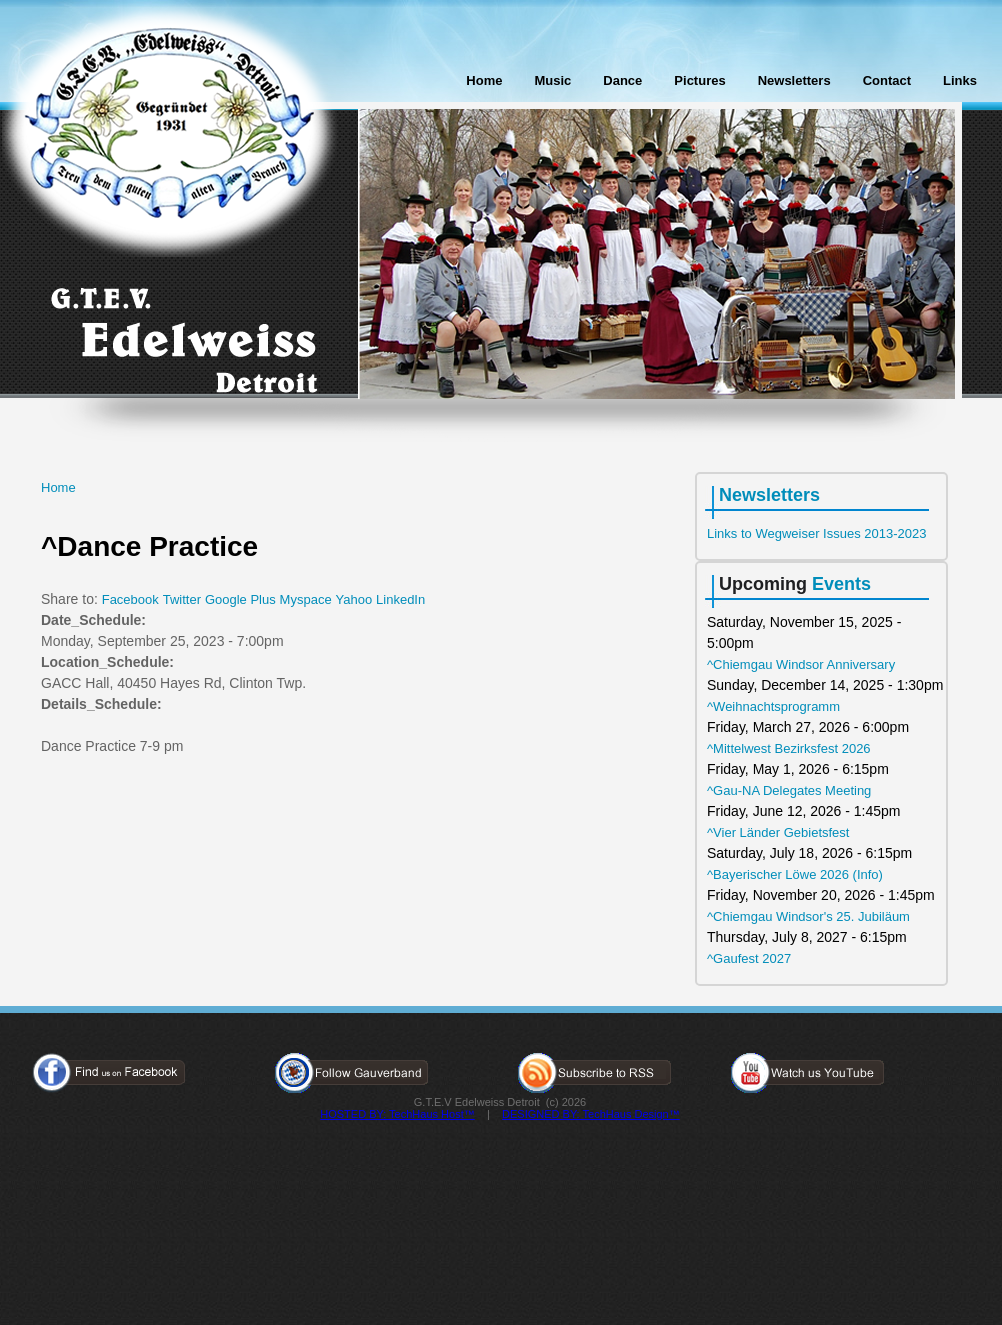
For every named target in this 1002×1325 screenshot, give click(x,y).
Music (552, 80)
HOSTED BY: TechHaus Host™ (397, 1114)
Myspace (306, 599)
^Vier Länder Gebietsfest (778, 832)
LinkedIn (400, 599)
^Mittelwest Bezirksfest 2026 (789, 748)
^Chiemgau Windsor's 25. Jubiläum (808, 916)
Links (960, 80)
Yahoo (354, 599)
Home (484, 80)
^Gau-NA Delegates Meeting (789, 790)
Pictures (699, 80)
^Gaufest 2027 (749, 958)
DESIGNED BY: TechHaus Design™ (591, 1114)
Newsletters (794, 80)
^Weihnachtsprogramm (773, 706)
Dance (622, 80)
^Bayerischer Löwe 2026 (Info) (795, 874)
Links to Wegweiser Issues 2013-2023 (816, 533)
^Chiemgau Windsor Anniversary (801, 664)
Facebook (130, 599)
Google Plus (240, 599)
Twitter (182, 599)
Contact (887, 80)
